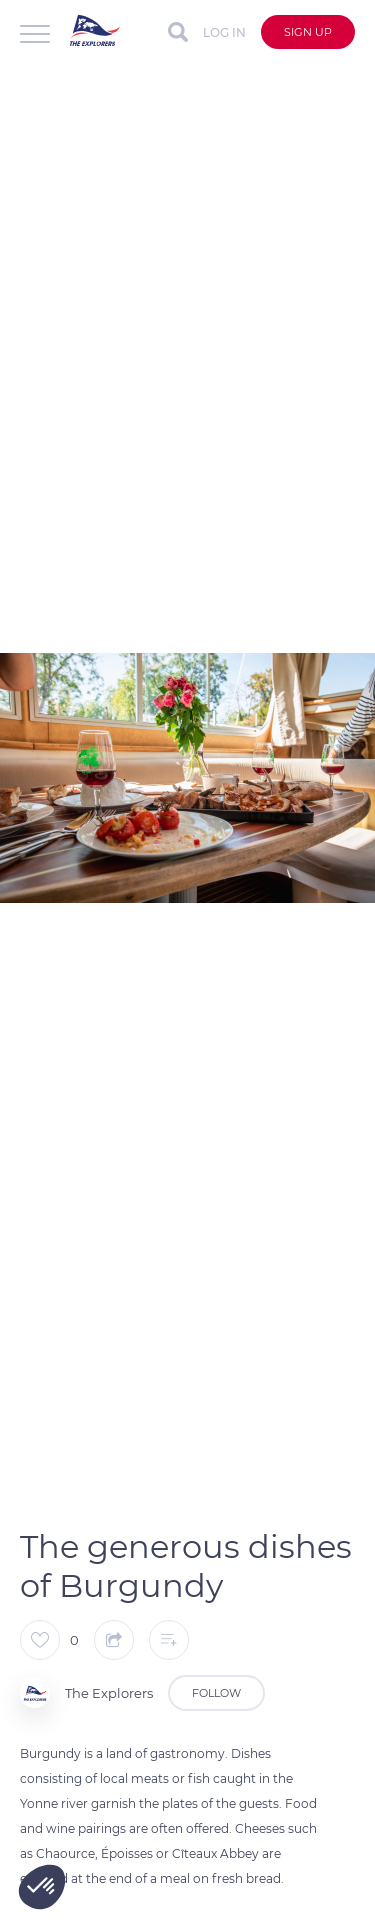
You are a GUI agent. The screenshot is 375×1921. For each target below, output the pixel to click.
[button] (42, 1887)
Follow (216, 1693)
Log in (224, 32)
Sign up (308, 32)
